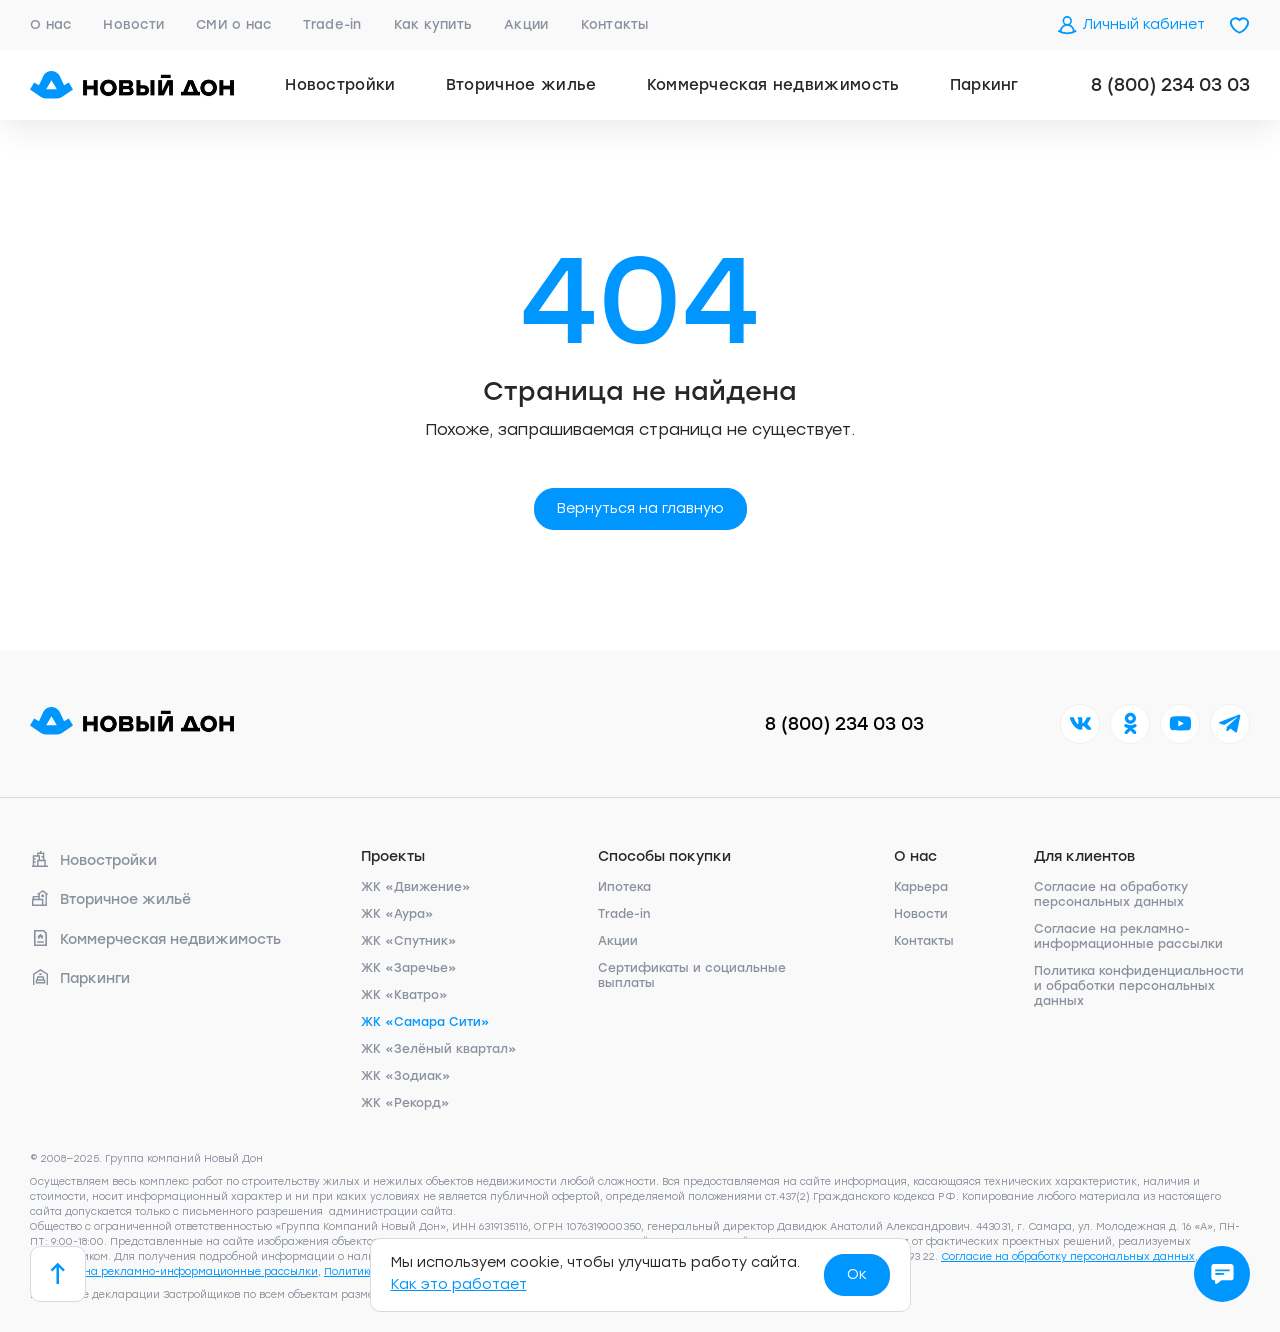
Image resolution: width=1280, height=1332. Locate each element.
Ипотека (624, 887)
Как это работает (459, 1284)
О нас (50, 24)
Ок (857, 1274)
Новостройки (340, 85)
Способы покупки (664, 856)
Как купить (433, 24)
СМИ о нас (233, 24)
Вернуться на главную (640, 508)
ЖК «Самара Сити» (425, 1022)
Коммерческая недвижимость (773, 85)
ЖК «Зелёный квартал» (439, 1049)
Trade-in (332, 24)
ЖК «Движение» (416, 887)
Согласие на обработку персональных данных (1111, 894)
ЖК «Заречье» (409, 968)
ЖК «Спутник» (409, 941)
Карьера (921, 887)
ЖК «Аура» (397, 914)
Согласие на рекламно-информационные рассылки (1128, 936)
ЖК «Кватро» (404, 995)
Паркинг (984, 85)
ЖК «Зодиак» (406, 1076)
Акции (526, 24)
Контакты (615, 24)
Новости (133, 24)
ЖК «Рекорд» (405, 1103)
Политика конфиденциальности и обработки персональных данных (1139, 986)
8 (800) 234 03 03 (1170, 85)
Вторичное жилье (521, 85)
